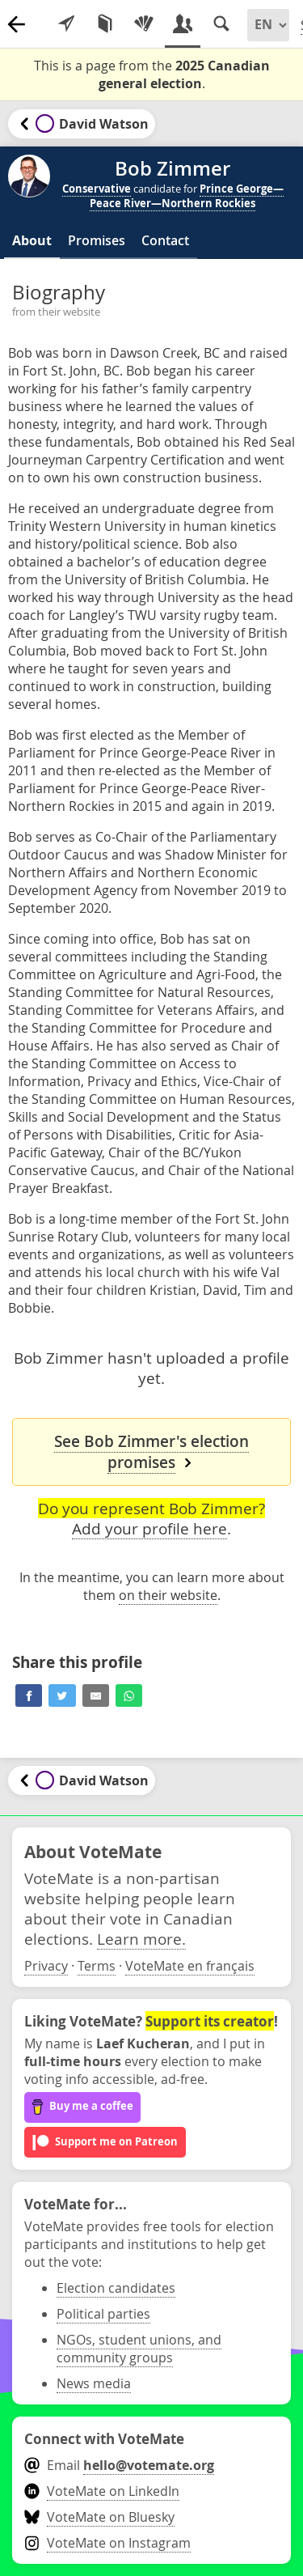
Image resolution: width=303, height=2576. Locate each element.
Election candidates (116, 2288)
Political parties (103, 2314)
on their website (168, 1595)
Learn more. (141, 1939)
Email (119, 2465)
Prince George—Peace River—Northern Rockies (187, 195)
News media (94, 2383)
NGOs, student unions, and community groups (139, 2348)
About (32, 240)
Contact (165, 240)
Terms (97, 1966)
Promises (96, 240)
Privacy (46, 1966)
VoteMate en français (190, 1966)
